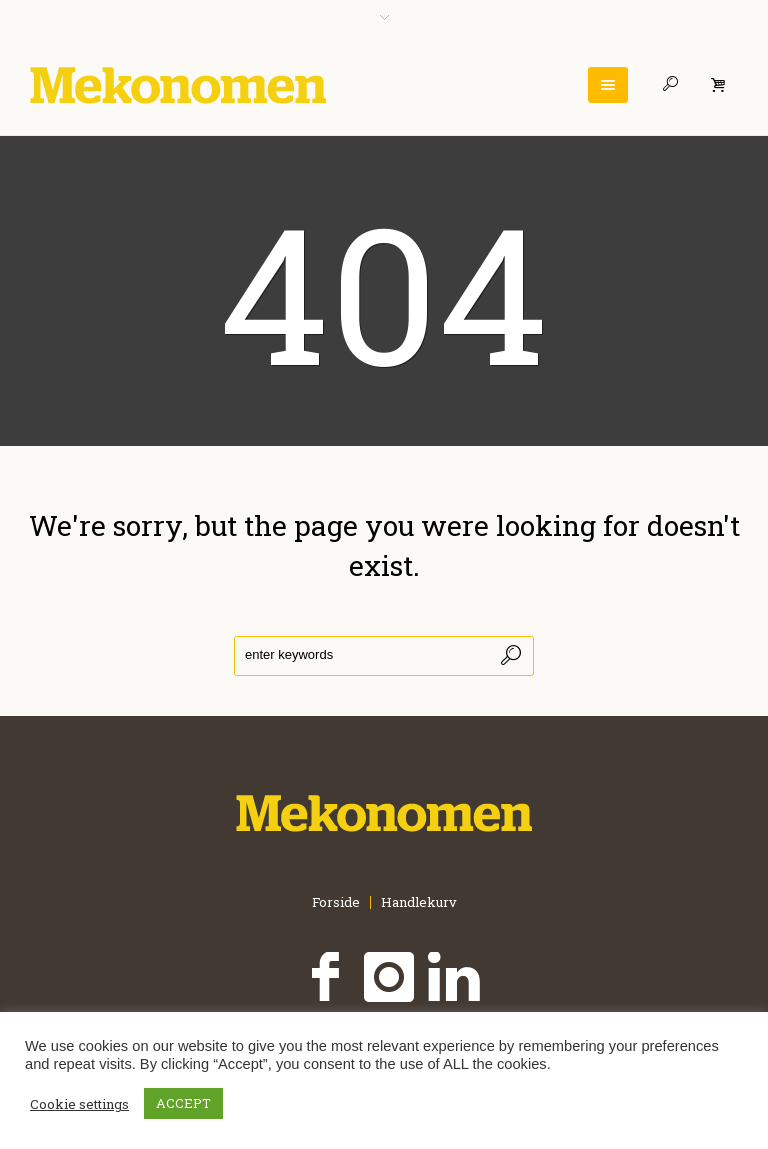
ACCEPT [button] (183, 1103)
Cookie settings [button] (79, 1104)
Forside (336, 902)
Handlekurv (419, 902)
